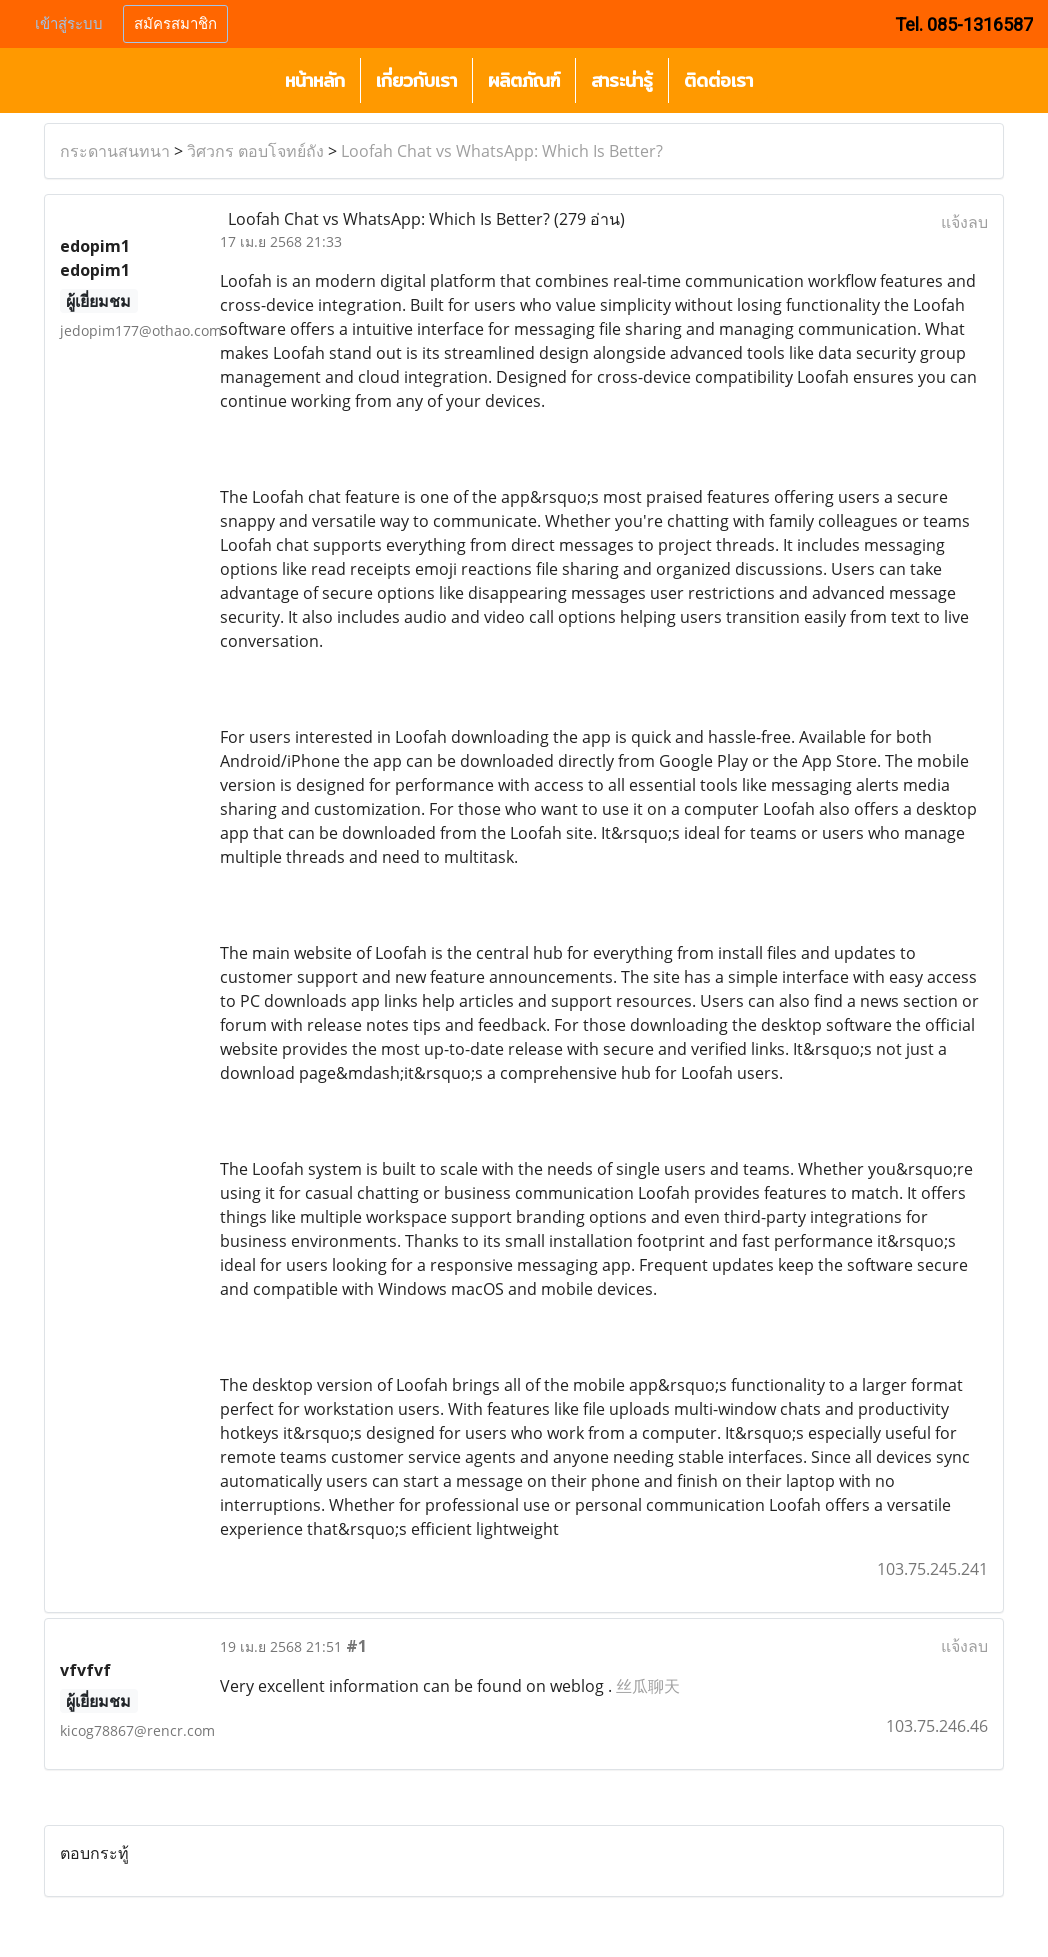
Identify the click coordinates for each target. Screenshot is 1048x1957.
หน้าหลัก (315, 80)
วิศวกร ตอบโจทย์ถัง (255, 151)
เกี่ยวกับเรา (416, 80)
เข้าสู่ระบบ (69, 24)
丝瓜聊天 (648, 1686)
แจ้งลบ (964, 222)
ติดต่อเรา (718, 80)
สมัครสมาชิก (175, 24)
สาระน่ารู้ (622, 80)
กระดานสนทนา (115, 151)
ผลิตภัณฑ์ (524, 80)
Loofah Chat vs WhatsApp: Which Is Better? (502, 151)
